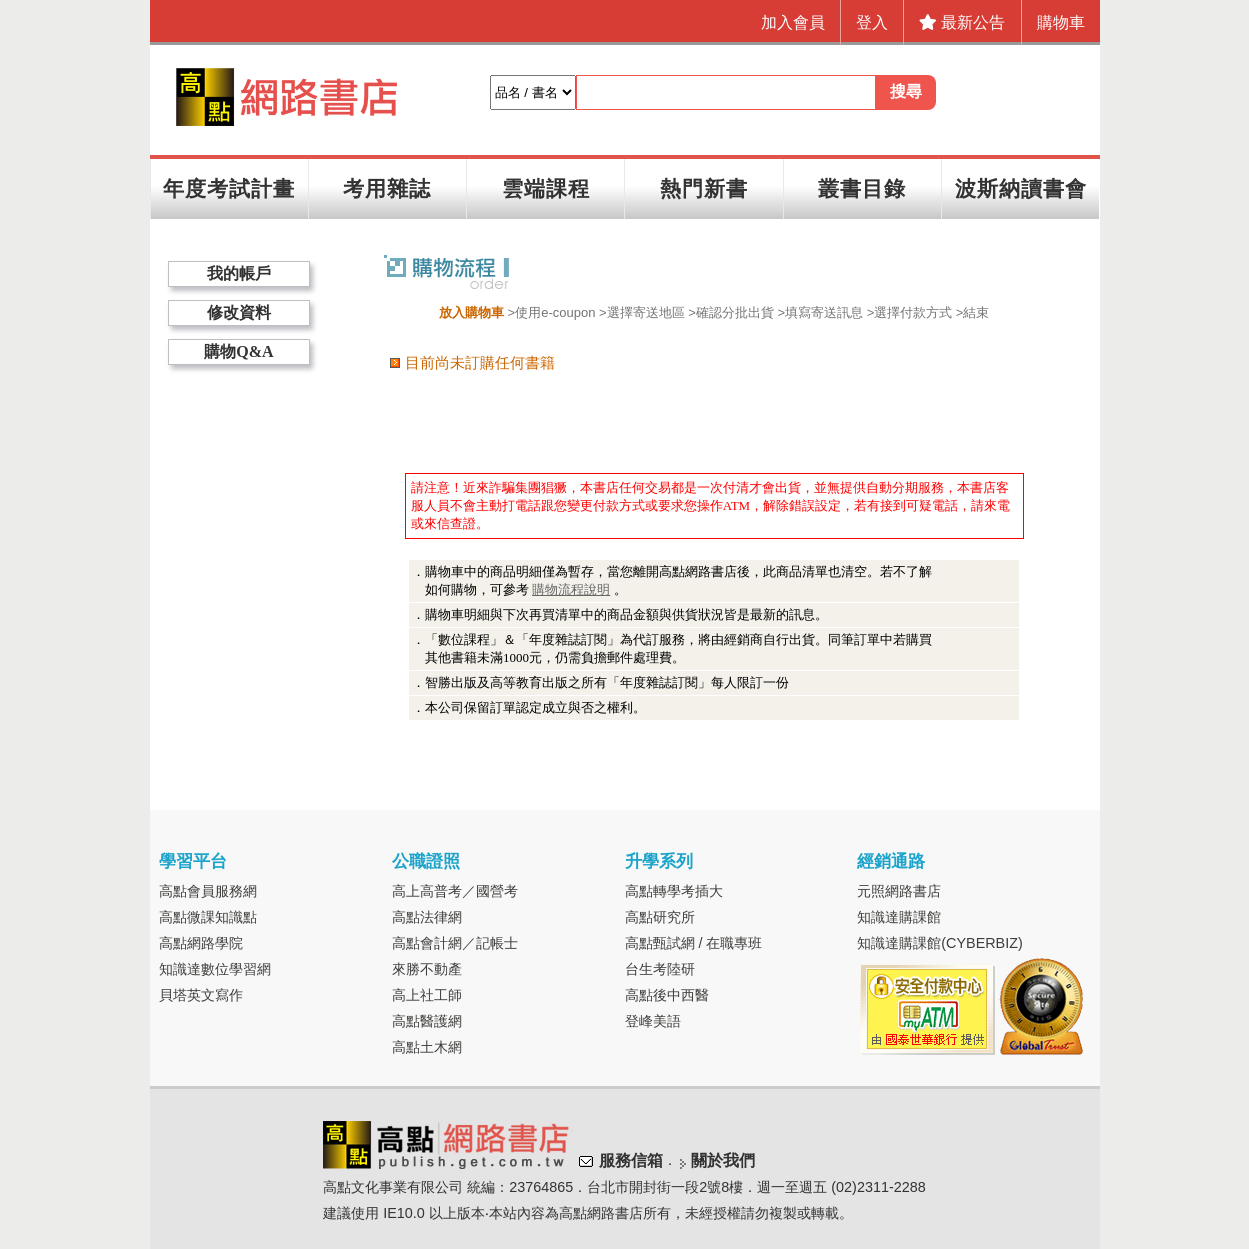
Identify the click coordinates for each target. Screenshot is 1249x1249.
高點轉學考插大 (674, 891)
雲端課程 (546, 188)
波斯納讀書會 (1021, 188)
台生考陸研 (660, 969)
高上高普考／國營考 (455, 891)
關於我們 (723, 1160)
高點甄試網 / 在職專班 (694, 943)
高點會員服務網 (208, 891)
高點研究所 (660, 917)
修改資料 (239, 312)
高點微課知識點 (208, 917)
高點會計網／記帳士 (455, 943)
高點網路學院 (201, 943)
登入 (872, 22)
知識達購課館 (899, 917)
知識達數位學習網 (215, 969)
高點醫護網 (427, 1021)
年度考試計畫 (229, 188)
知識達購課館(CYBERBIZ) (940, 943)
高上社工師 (427, 995)
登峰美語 (653, 1021)
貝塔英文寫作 (201, 995)
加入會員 (793, 22)
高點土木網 (427, 1047)
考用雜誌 (387, 188)
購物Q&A (238, 351)
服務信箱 (631, 1160)
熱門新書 (704, 188)
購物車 (1061, 22)
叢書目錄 (862, 188)
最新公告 (962, 22)
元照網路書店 (899, 891)
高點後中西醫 (667, 995)
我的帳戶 (239, 273)
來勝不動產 (427, 969)
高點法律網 (427, 917)
